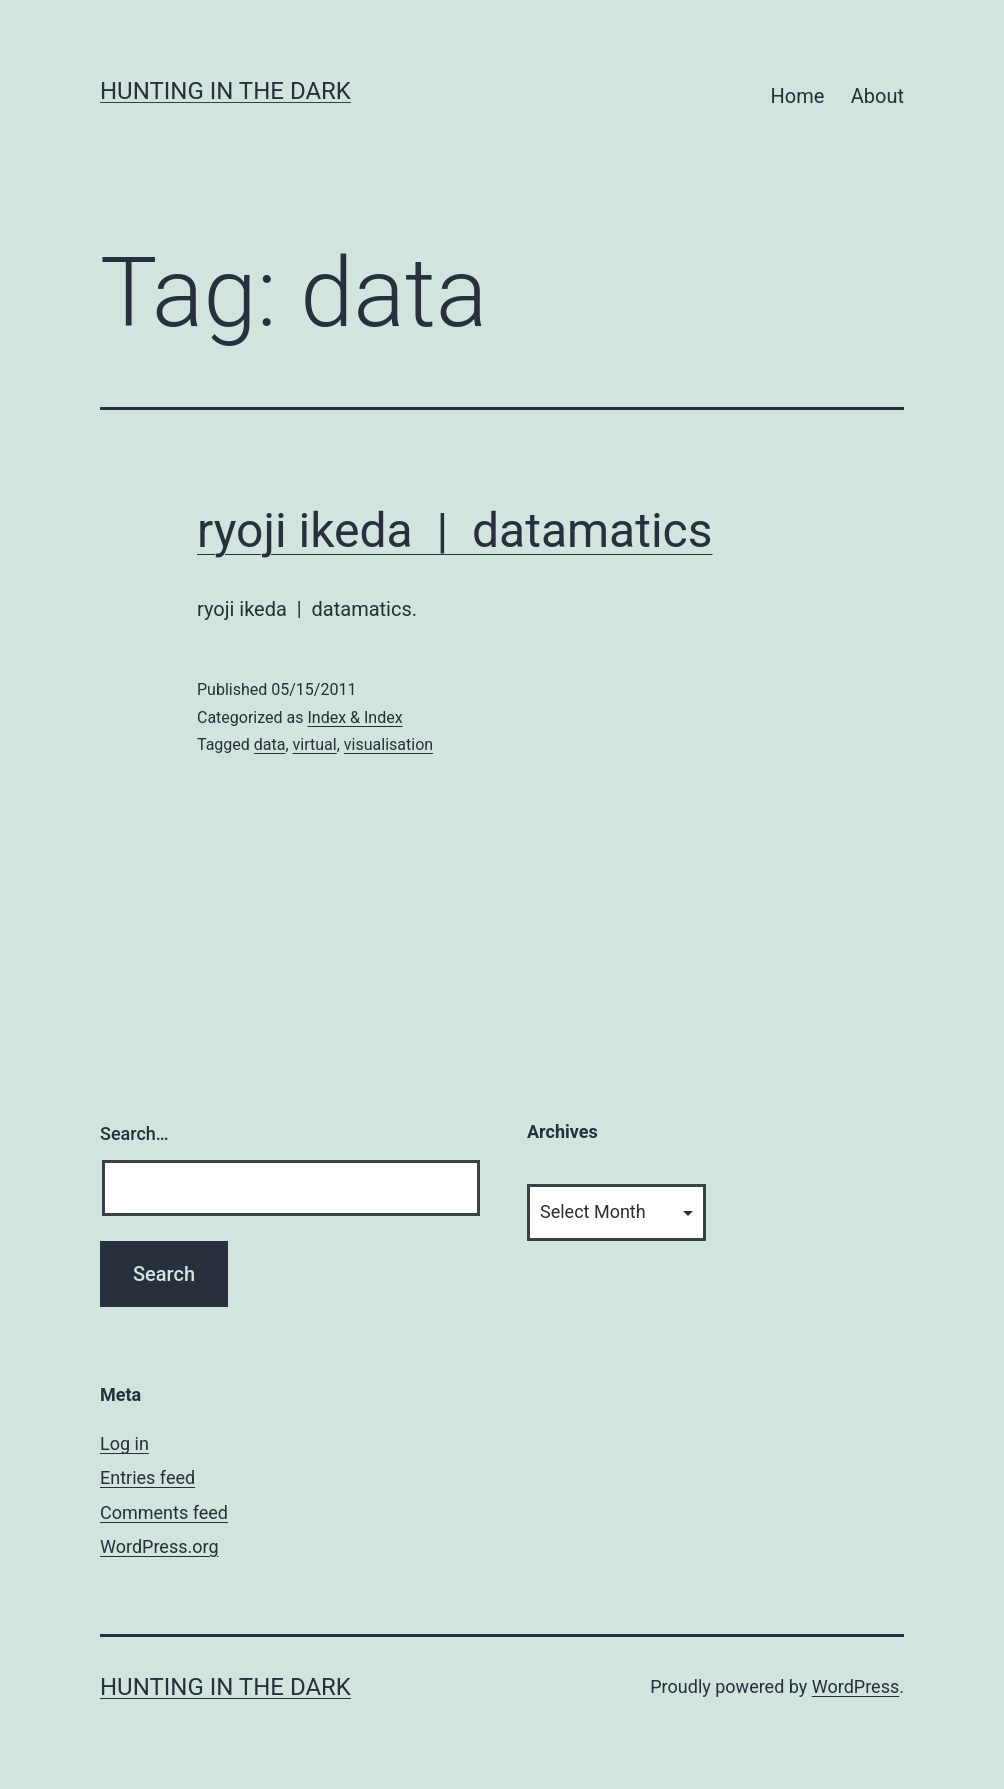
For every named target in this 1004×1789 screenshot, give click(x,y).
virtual (315, 744)
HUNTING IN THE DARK (225, 91)
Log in (124, 1443)
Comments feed (164, 1512)
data (270, 744)
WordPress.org (159, 1546)
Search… (134, 1133)
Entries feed (147, 1477)
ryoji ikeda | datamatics (454, 530)
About (877, 96)
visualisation (388, 744)
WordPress (855, 1686)
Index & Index (354, 717)
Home (798, 96)
